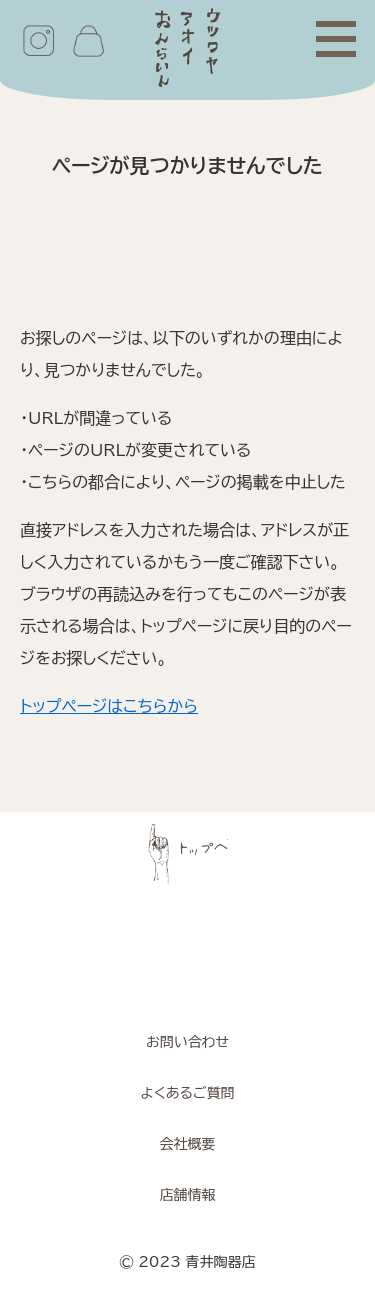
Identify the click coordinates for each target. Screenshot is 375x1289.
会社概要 (188, 1144)
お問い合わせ (187, 1042)
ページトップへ (188, 854)
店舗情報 (188, 1195)
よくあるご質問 (187, 1093)
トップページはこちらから (109, 706)
